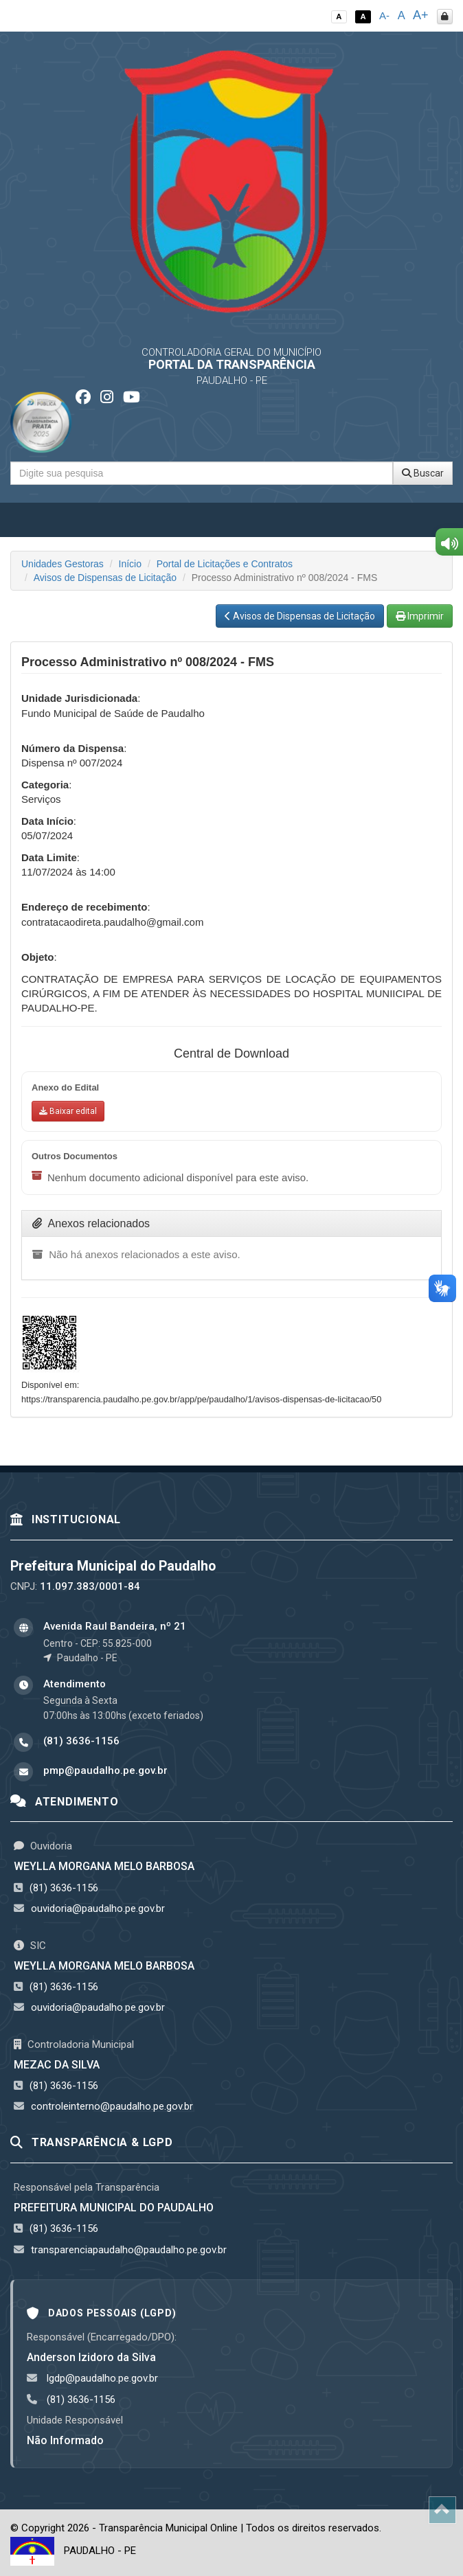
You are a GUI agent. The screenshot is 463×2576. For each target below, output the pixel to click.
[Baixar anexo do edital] (68, 1111)
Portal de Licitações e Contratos (225, 563)
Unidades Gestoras (62, 563)
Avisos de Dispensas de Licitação (105, 577)
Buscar (423, 473)
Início (130, 563)
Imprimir (420, 616)
